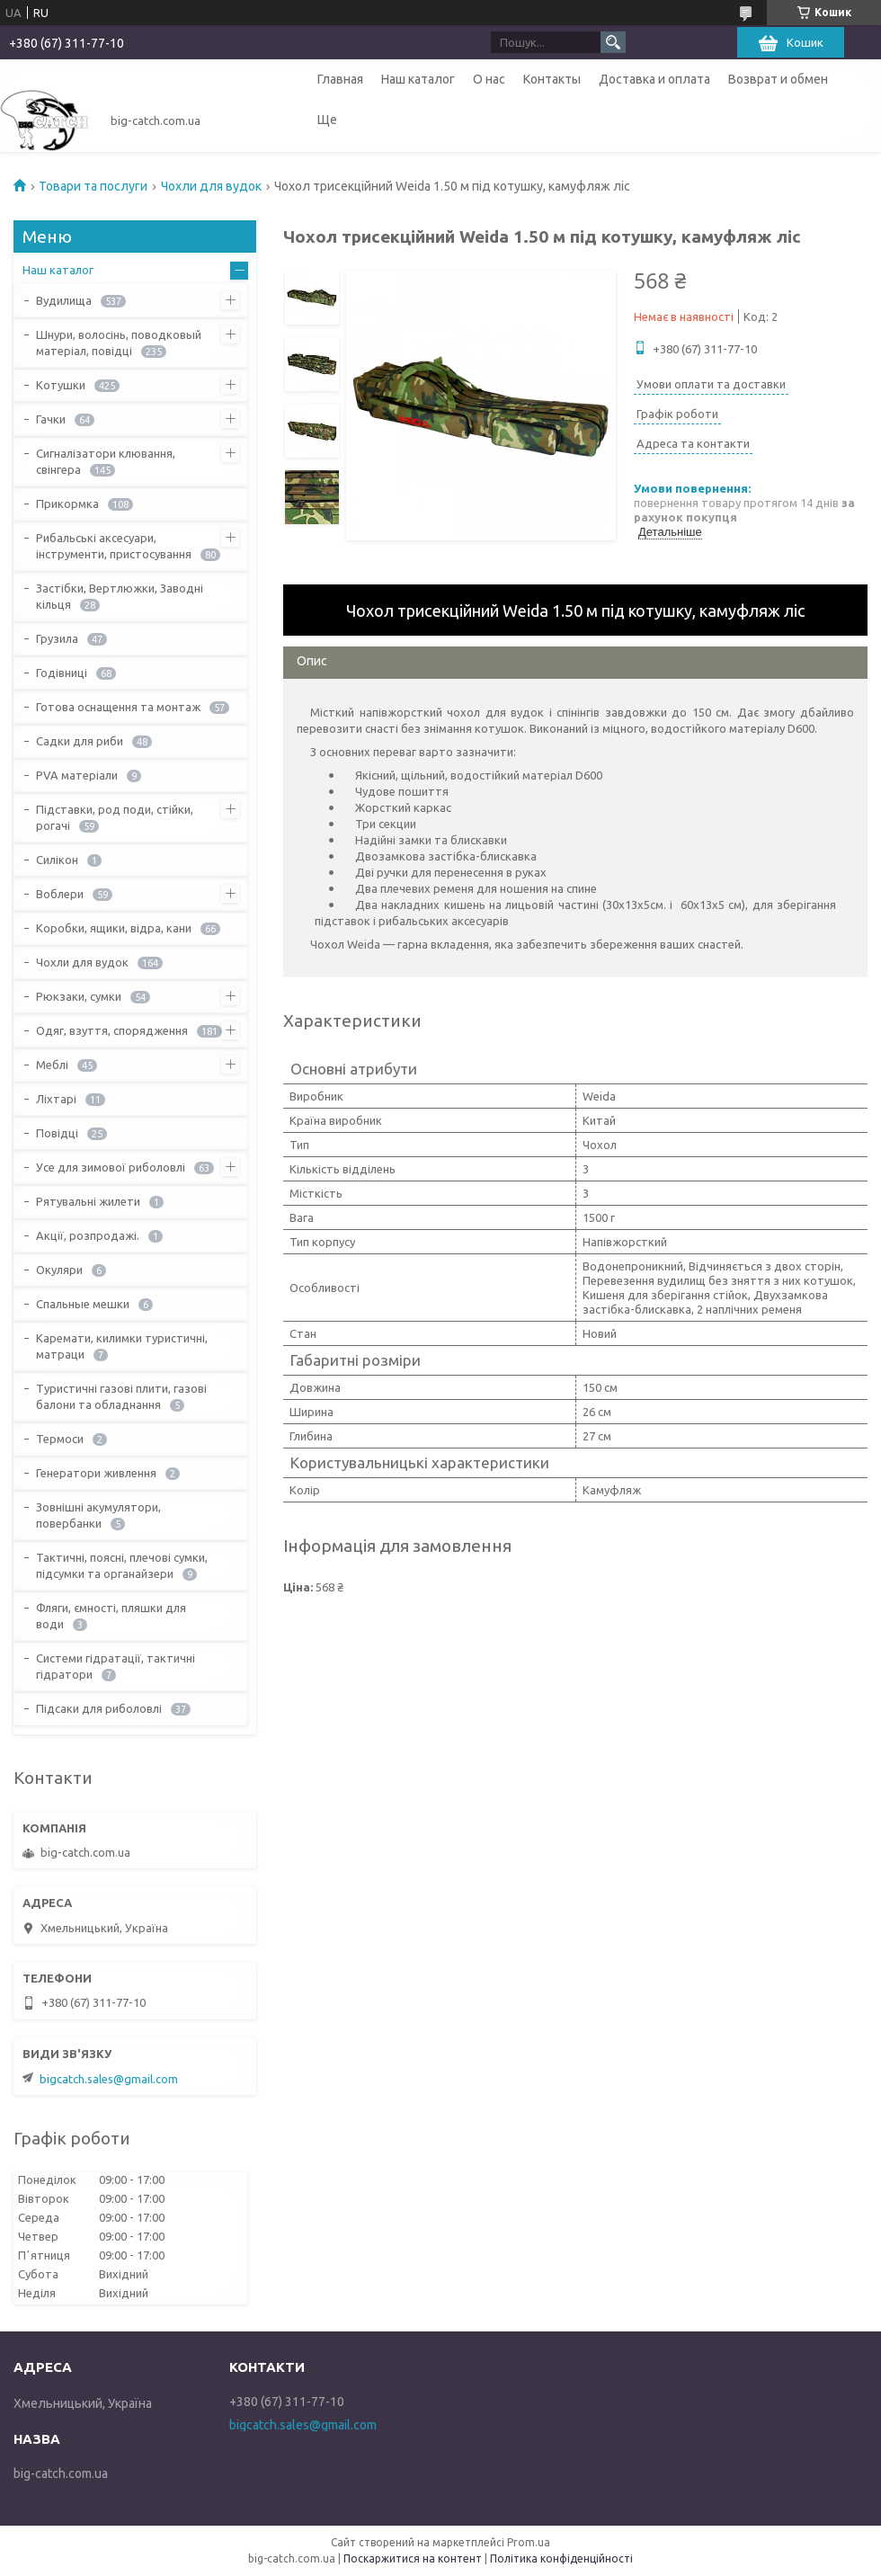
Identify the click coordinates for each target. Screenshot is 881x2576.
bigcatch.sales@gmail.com (109, 2078)
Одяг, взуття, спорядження (112, 1030)
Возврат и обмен (778, 79)
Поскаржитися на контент (412, 2558)
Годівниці (61, 672)
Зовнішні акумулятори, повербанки (98, 1515)
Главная (340, 79)
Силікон (57, 859)
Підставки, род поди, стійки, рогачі (114, 817)
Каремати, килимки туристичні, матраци (122, 1346)
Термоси (60, 1438)
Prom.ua (528, 2542)
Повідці (57, 1133)
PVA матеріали (77, 775)
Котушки (60, 385)
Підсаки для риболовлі (99, 1708)
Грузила (57, 638)
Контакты (552, 79)
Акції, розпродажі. (87, 1235)
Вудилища (64, 300)
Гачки (51, 419)
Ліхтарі (56, 1098)
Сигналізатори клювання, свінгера (105, 461)
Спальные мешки (82, 1303)
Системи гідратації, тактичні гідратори (115, 1666)
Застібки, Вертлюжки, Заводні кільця (119, 596)
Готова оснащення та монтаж (118, 706)
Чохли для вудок (211, 186)
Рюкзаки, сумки (78, 996)
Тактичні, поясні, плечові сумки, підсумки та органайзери (122, 1565)
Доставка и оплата (654, 79)
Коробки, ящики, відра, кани (113, 928)
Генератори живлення (96, 1472)
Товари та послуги (93, 186)
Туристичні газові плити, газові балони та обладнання (121, 1396)
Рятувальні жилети (88, 1201)
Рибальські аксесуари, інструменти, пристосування (113, 545)
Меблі (52, 1064)
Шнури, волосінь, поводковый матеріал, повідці (118, 342)
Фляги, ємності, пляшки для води (111, 1615)
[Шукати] (613, 42)
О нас (489, 79)
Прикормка (67, 503)
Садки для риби (79, 741)
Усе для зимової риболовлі (110, 1167)
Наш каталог (418, 79)
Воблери (60, 893)
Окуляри (59, 1269)
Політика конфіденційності (561, 2558)
